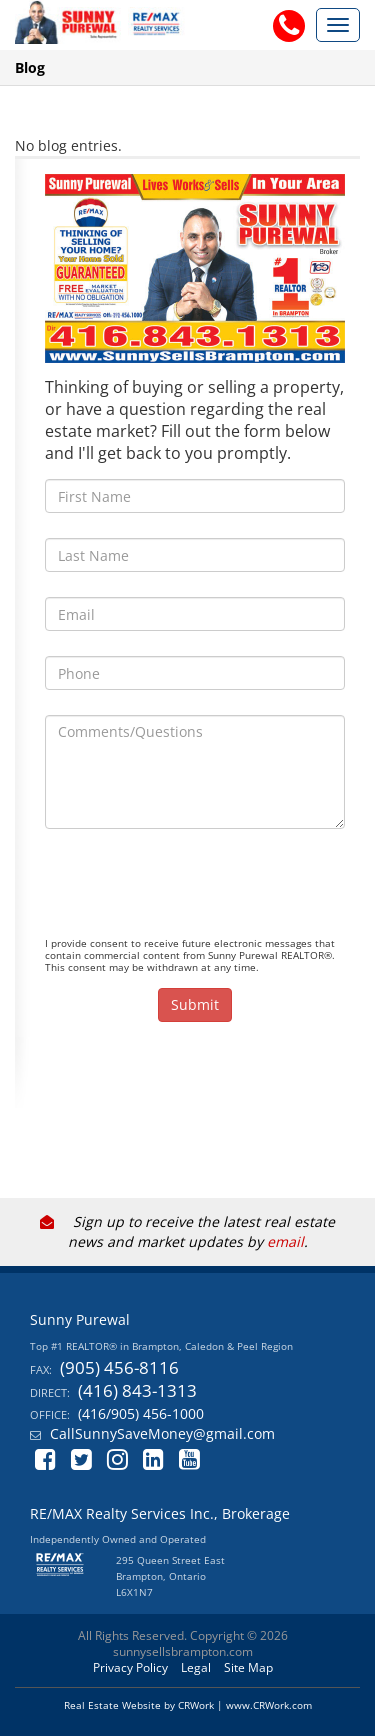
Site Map (248, 1667)
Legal (196, 1667)
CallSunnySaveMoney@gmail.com (162, 1433)
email (285, 1241)
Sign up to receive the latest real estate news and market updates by (187, 1231)
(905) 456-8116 (119, 1367)
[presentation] (197, 893)
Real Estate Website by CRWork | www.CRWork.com (188, 1705)
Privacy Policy (130, 1667)
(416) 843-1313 (137, 1390)
